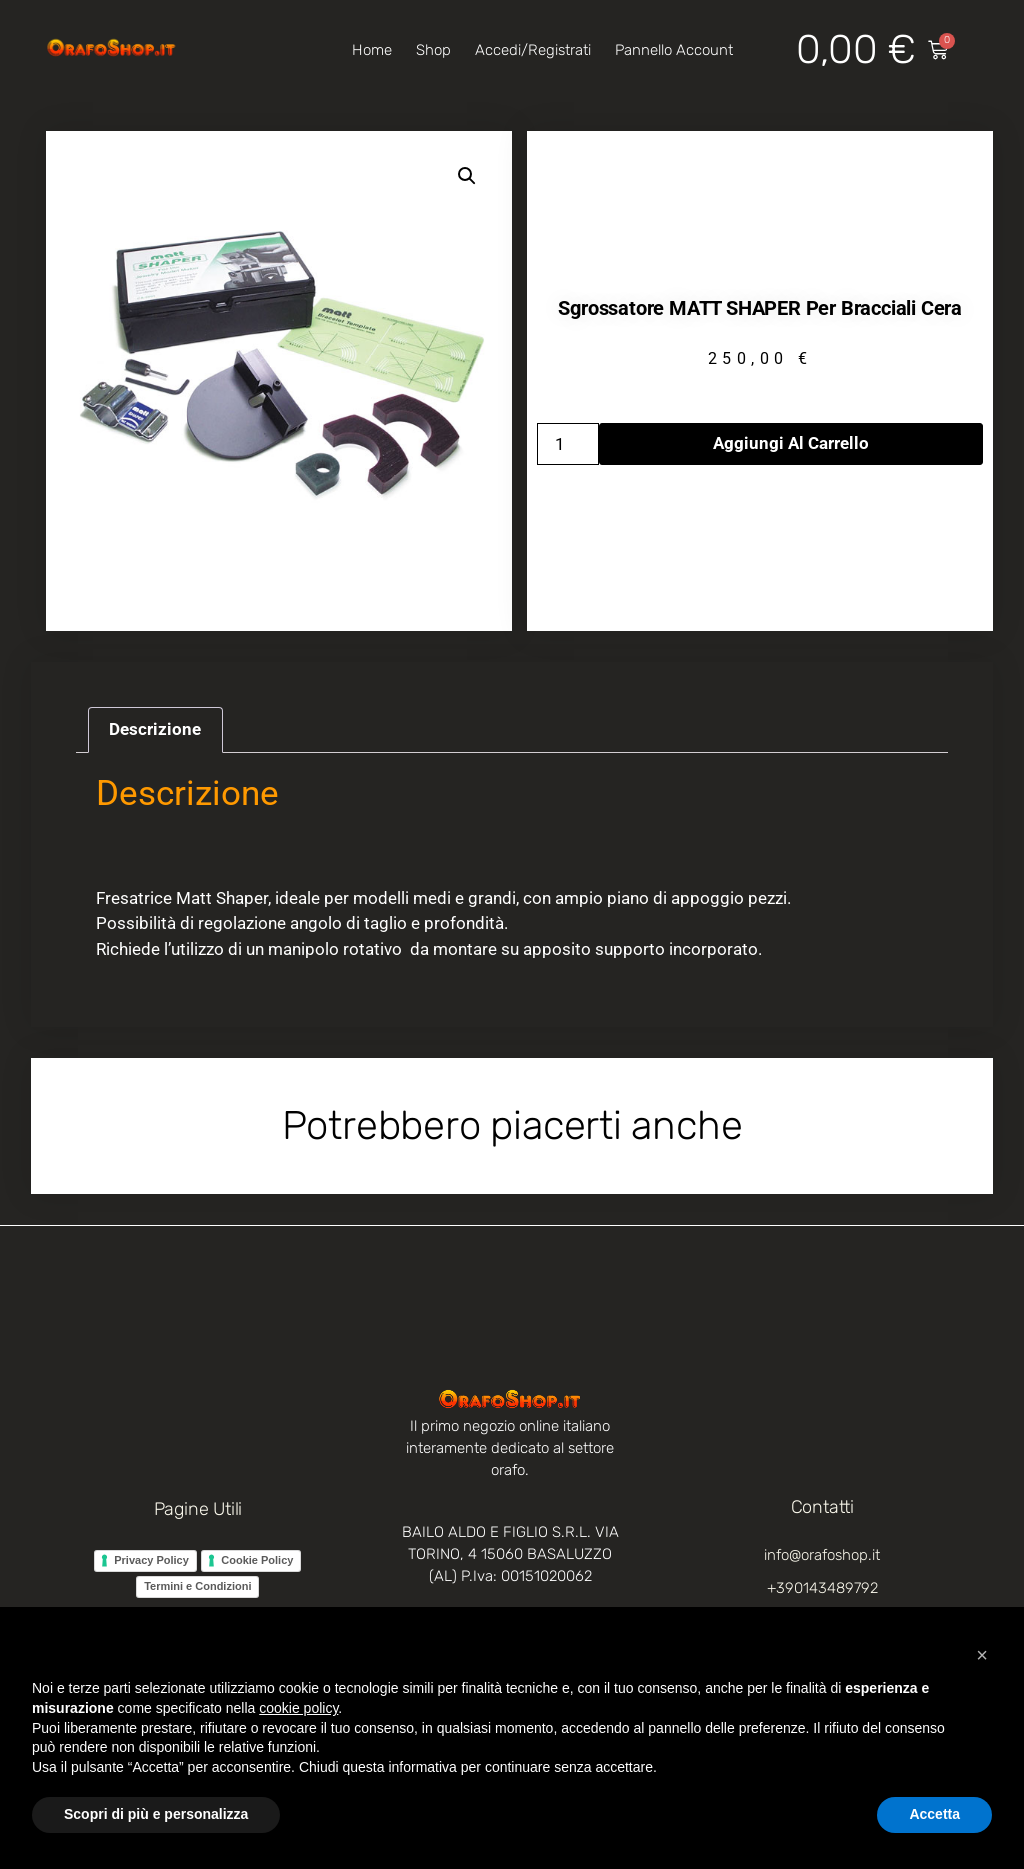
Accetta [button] (934, 1814)
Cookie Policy (257, 1560)
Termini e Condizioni (197, 1586)
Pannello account (674, 50)
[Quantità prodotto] (568, 444)
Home (372, 50)
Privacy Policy (151, 1560)
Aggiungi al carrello (791, 443)
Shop (433, 50)
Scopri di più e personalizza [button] (156, 1814)
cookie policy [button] (298, 1708)
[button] (467, 176)
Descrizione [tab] (155, 729)
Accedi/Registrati (533, 50)
